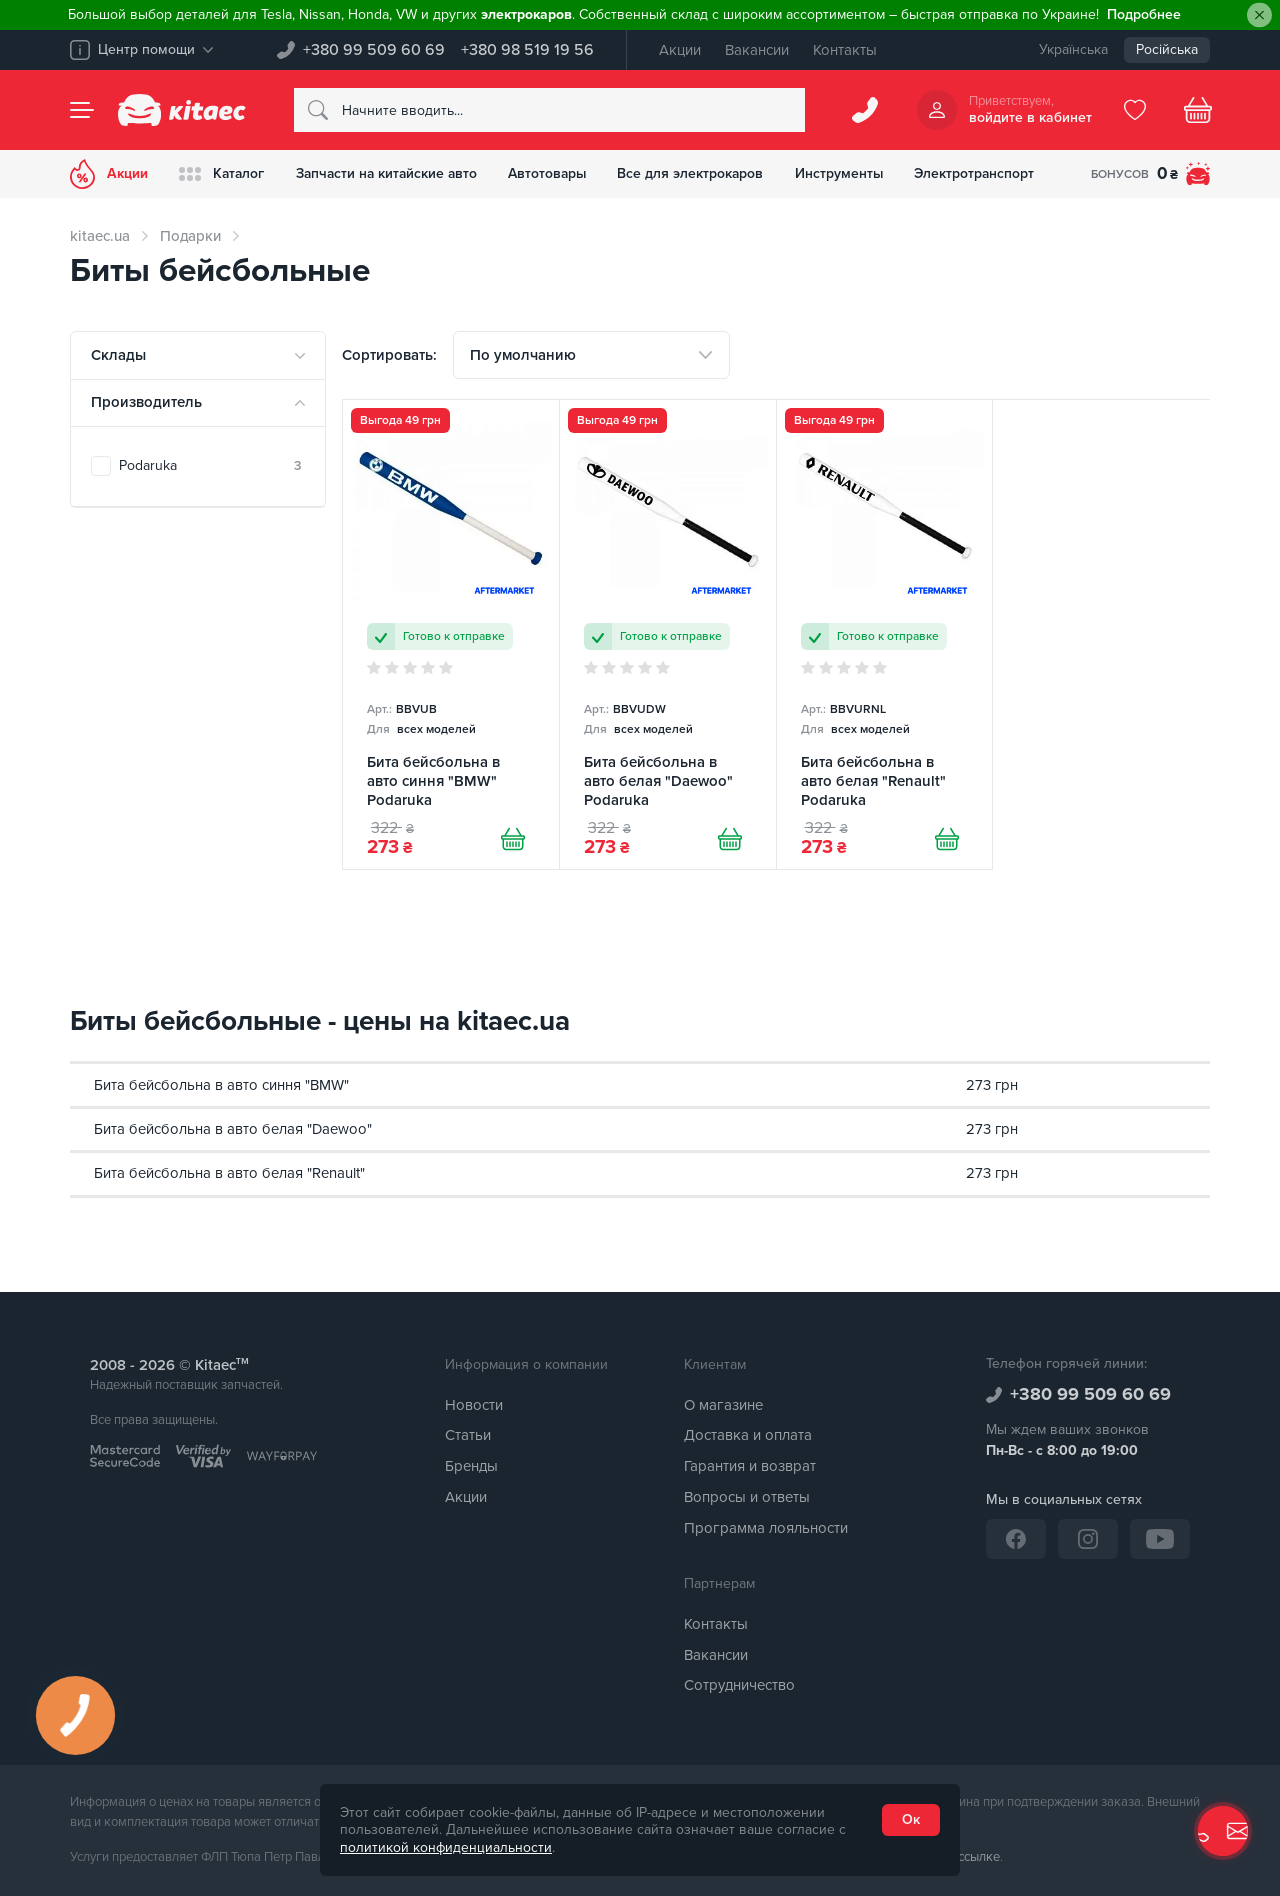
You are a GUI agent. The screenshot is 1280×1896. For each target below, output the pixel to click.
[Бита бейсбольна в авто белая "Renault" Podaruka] (885, 634)
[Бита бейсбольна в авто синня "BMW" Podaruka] (451, 634)
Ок (911, 1819)
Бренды (471, 1467)
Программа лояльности (766, 1528)
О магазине (723, 1405)
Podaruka (210, 465)
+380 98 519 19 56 (527, 50)
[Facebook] (1016, 1539)
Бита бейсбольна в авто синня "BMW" (221, 1085)
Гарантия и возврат (750, 1467)
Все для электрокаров (702, 173)
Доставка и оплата (748, 1436)
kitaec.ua (100, 236)
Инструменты (852, 173)
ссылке (979, 1858)
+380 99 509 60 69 (374, 50)
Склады (118, 355)
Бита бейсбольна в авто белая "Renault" (229, 1174)
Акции (680, 50)
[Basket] (1198, 110)
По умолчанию (523, 355)
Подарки (190, 236)
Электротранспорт (990, 173)
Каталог (223, 174)
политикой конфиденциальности (446, 1847)
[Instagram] (1088, 1539)
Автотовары (557, 173)
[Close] (1259, 15)
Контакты (845, 50)
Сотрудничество (739, 1686)
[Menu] (82, 110)
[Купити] (513, 840)
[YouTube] (1160, 1539)
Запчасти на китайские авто (392, 173)
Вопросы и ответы (747, 1497)
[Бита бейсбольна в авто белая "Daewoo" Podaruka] (668, 634)
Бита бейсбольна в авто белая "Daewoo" (233, 1129)
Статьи (468, 1436)
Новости (474, 1405)
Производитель (146, 402)
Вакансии (757, 50)
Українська (1073, 49)
